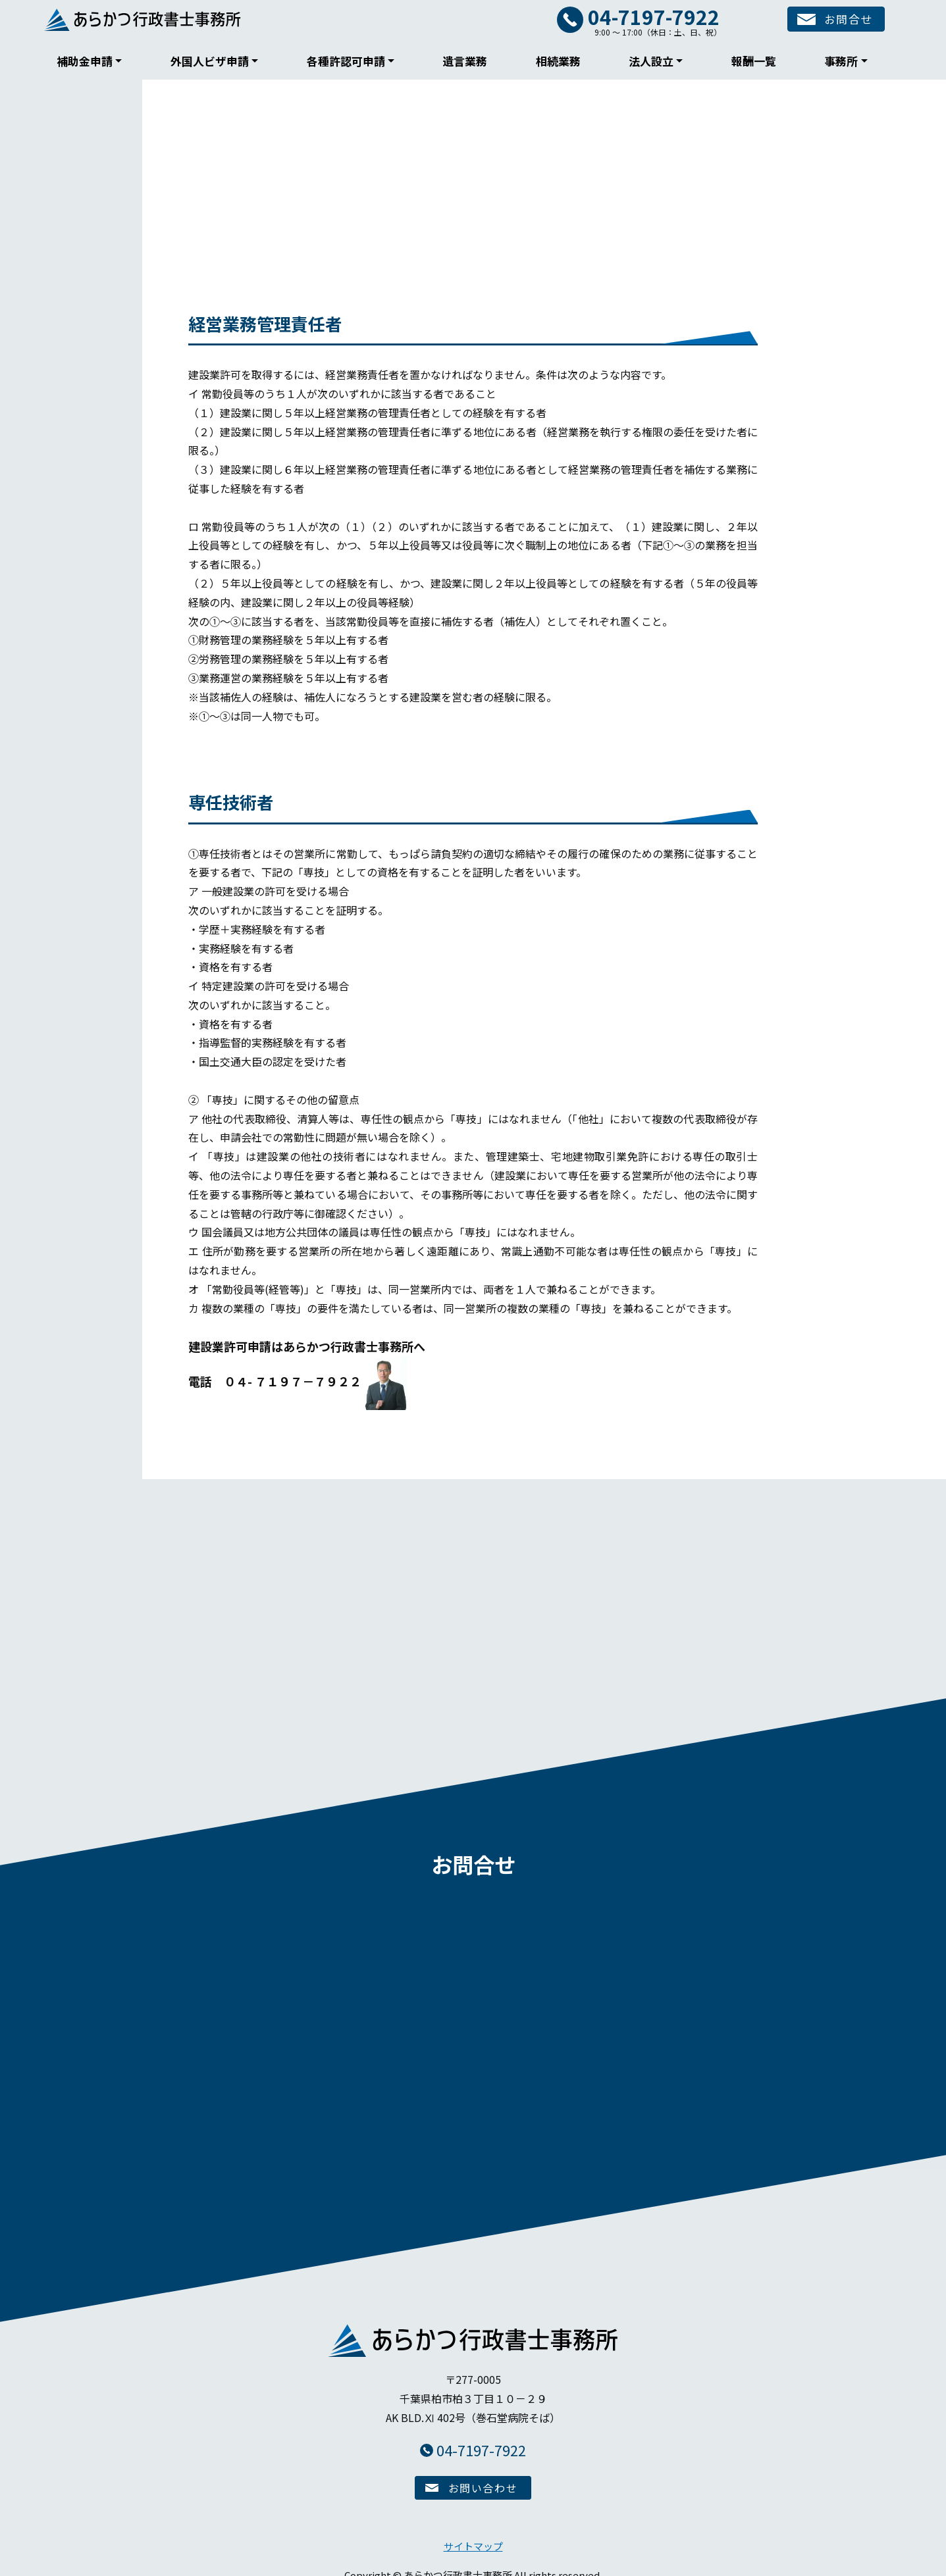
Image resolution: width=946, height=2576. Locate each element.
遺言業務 (464, 61)
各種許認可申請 (346, 61)
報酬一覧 (753, 61)
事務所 (841, 61)
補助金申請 (85, 61)
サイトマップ (473, 2537)
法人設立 (651, 61)
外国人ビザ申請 (210, 61)
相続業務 (558, 61)
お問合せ (840, 19)
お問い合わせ (483, 2479)
